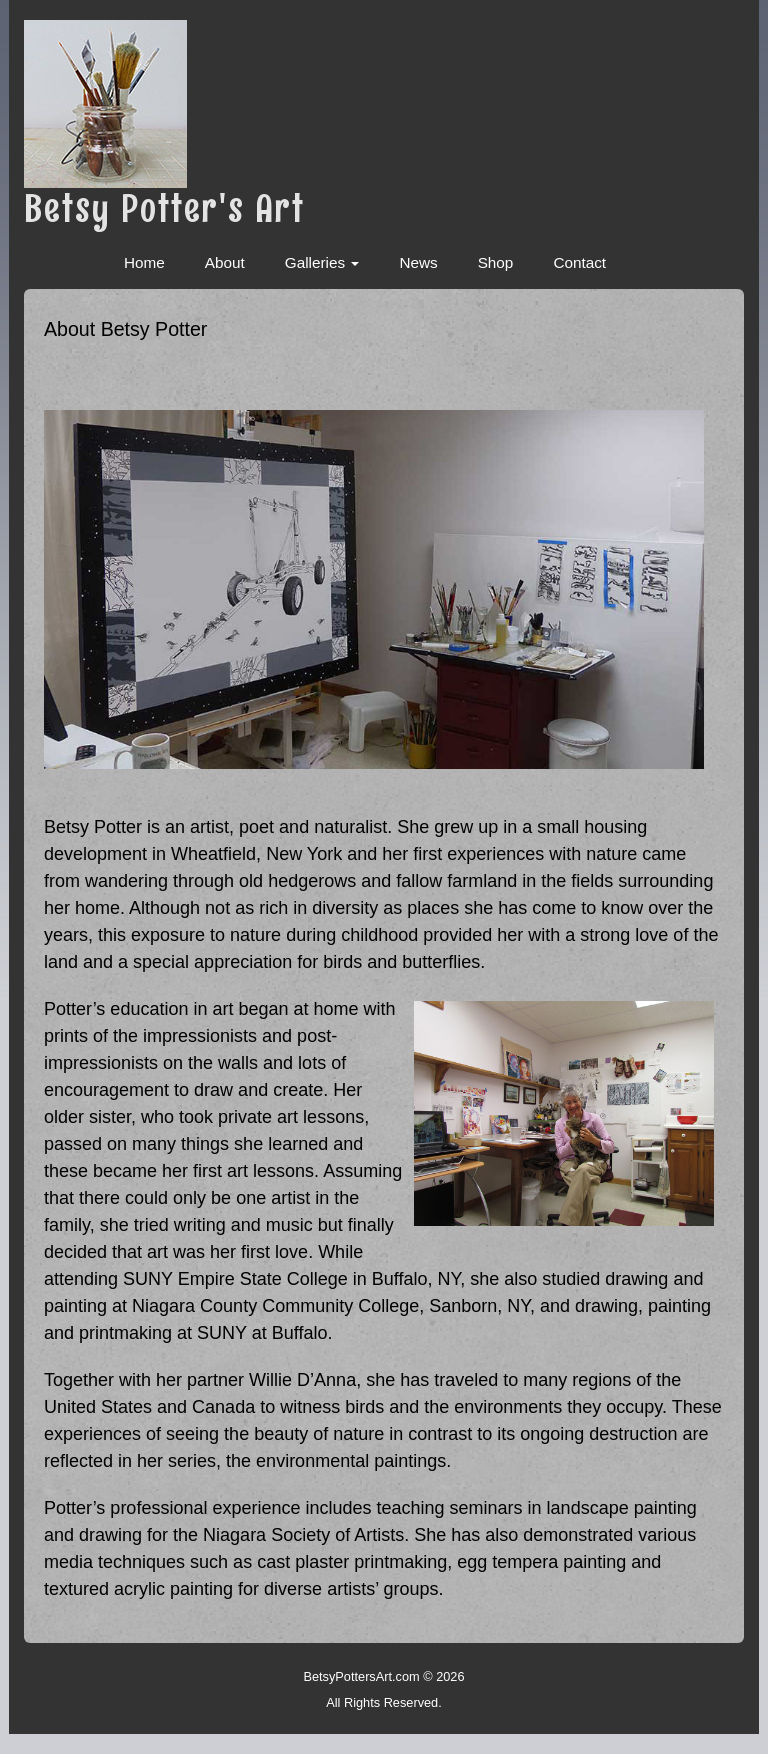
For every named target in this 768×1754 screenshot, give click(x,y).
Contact (579, 272)
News (418, 272)
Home (144, 272)
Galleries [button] (322, 272)
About (225, 272)
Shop (496, 272)
